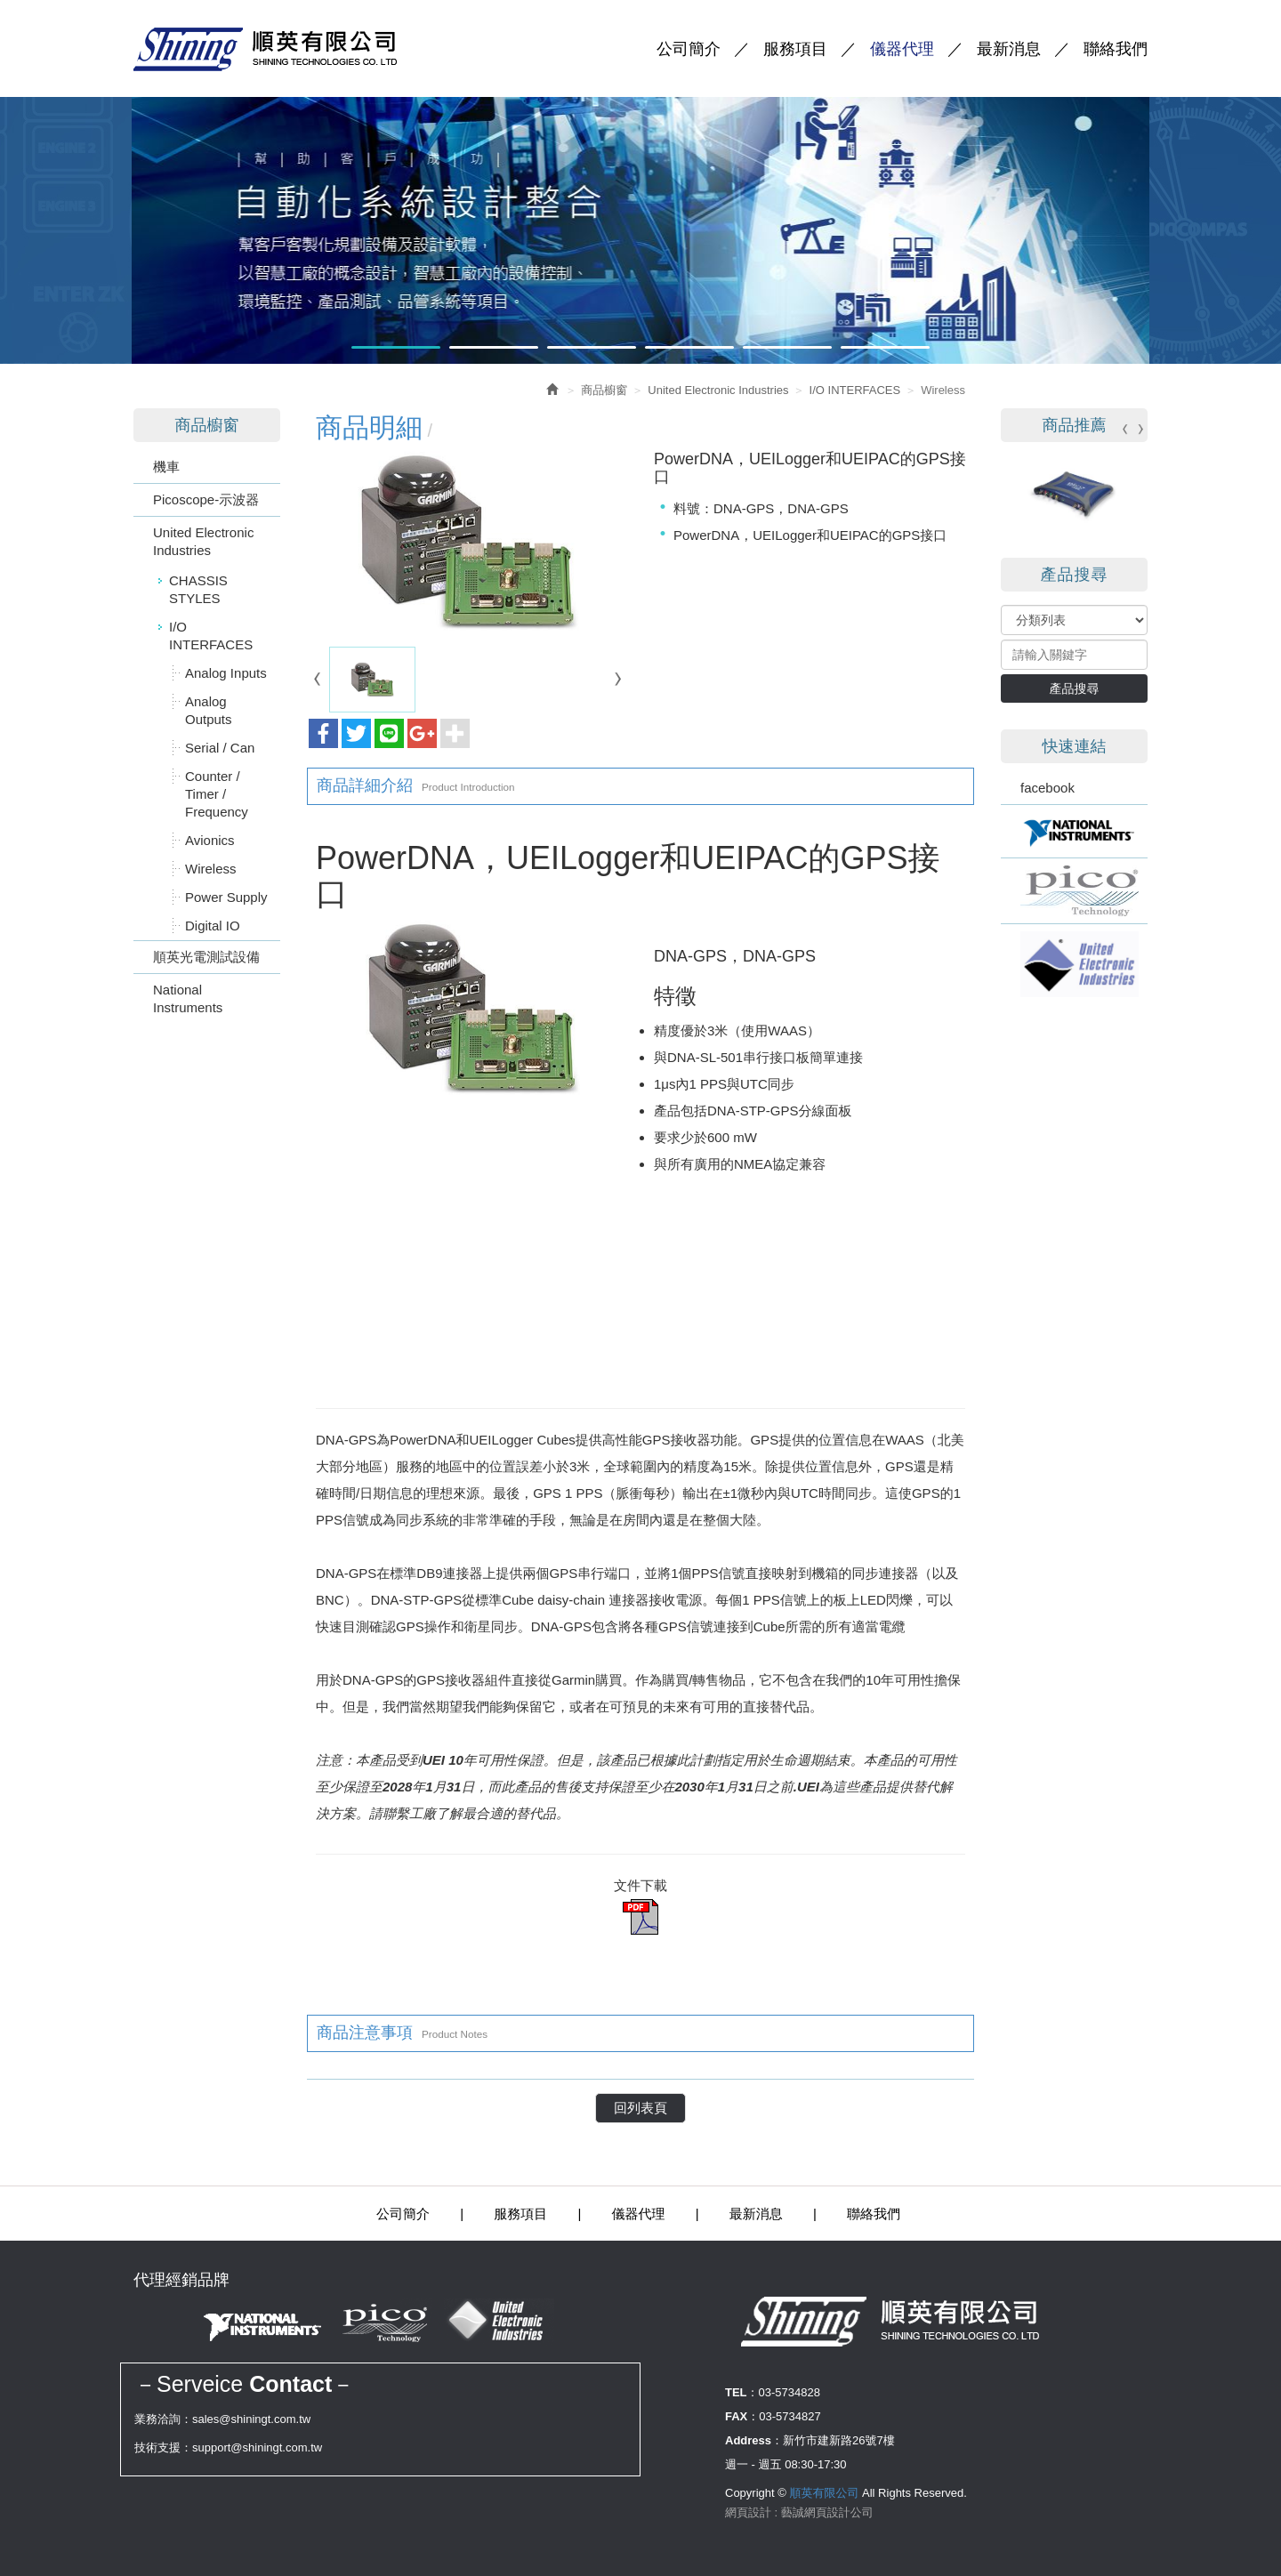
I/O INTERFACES (211, 635)
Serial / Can (219, 747)
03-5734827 (789, 2416)
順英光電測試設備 (206, 956)
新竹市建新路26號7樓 (839, 2440)
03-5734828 (789, 2392)
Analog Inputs (226, 672)
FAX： (742, 2416)
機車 (166, 466)
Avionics (210, 840)
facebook (1047, 787)
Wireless (211, 868)
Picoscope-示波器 (206, 499)
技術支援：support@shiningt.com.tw (228, 2447)
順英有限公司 (282, 49)
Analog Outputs (208, 710)
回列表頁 (640, 2107)
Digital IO (212, 925)
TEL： (742, 2392)
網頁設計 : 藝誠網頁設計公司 (799, 2512)
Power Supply (226, 897)
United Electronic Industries (203, 541)
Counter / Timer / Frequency (216, 794)
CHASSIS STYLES (198, 589)
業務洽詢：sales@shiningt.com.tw (222, 2419)
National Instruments (187, 998)
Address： (754, 2440)
